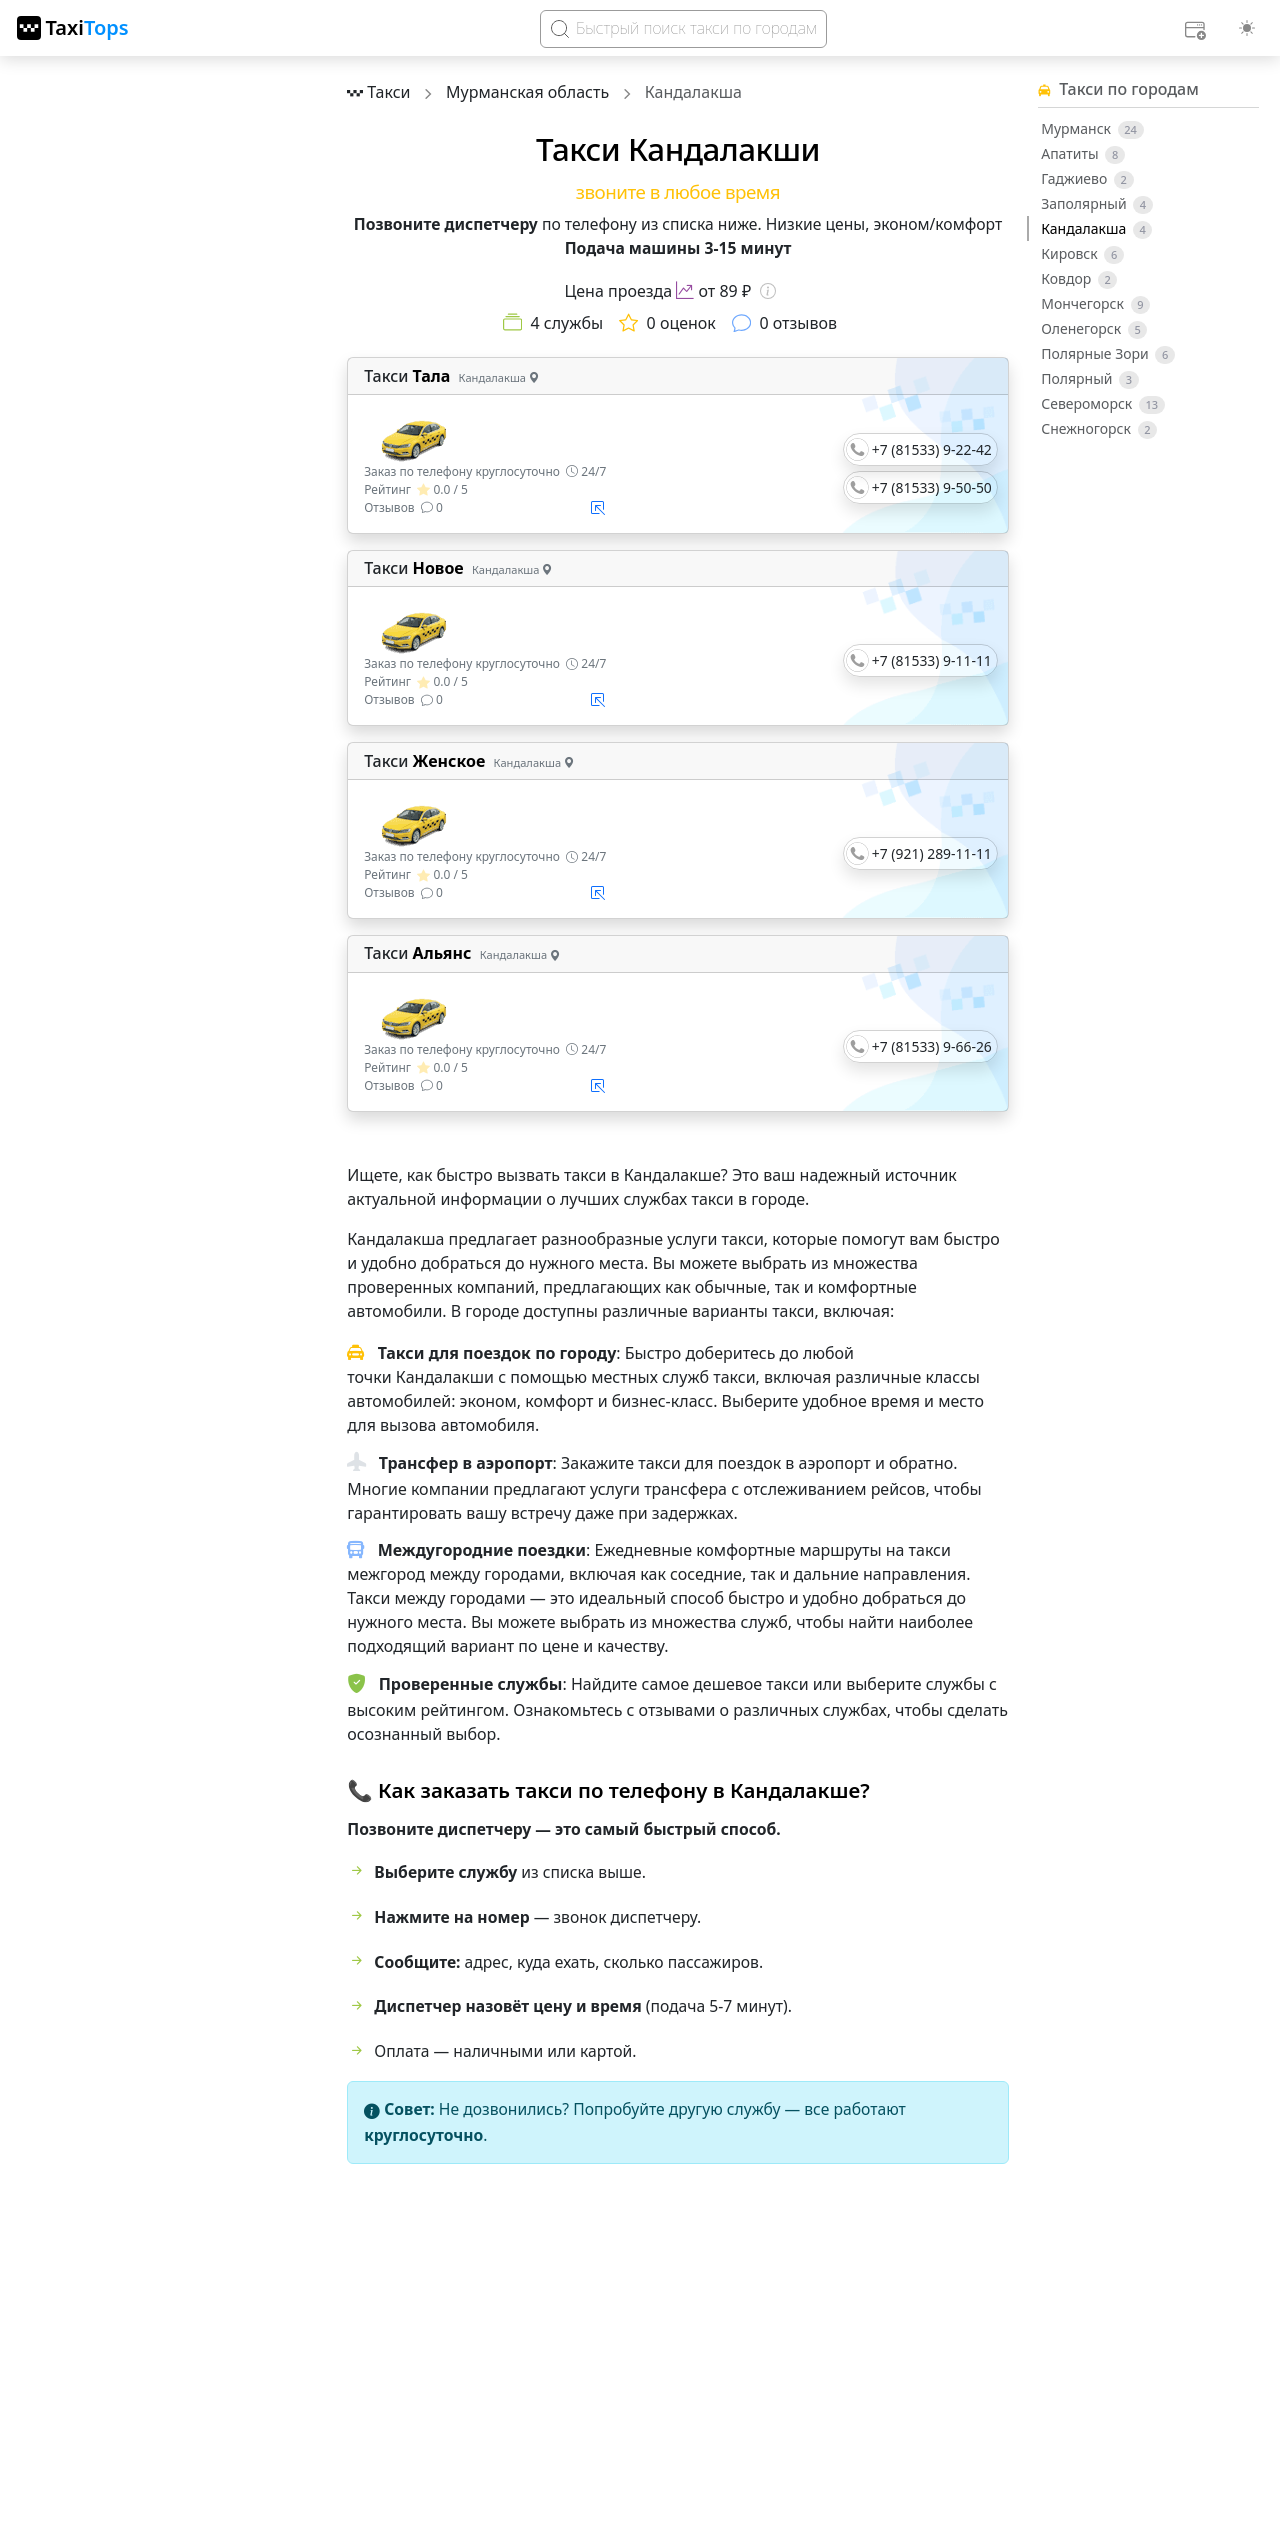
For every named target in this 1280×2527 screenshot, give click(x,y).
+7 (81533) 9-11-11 (932, 660)
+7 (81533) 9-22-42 (932, 449)
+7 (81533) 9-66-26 (932, 1046)
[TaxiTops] (73, 28)
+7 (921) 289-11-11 (932, 853)
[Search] (683, 29)
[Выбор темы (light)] (1247, 28)
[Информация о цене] (768, 291)
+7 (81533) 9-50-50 (932, 487)
